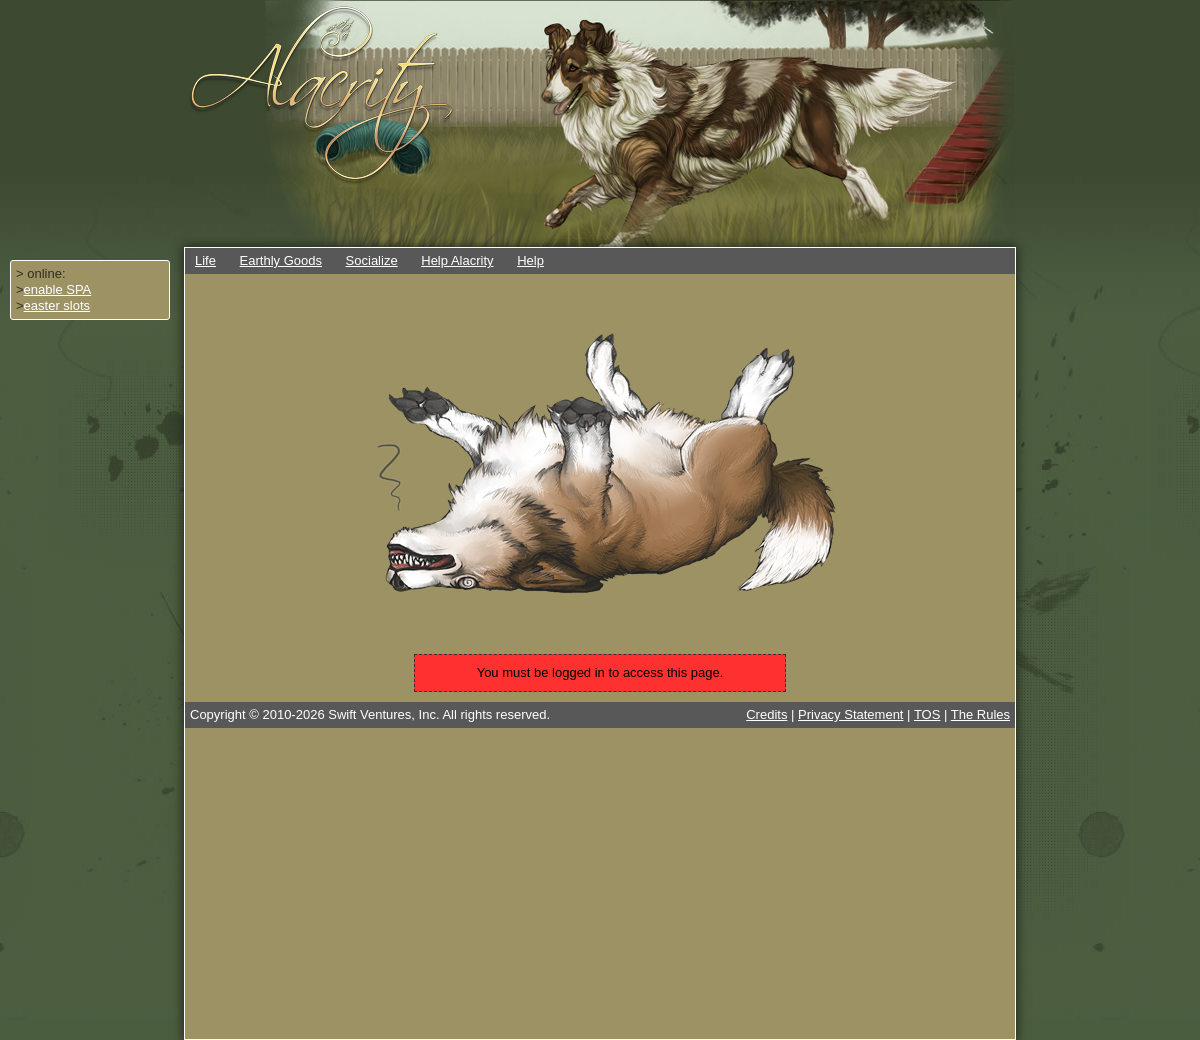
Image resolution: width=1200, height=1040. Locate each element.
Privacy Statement (851, 714)
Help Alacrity (457, 260)
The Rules (980, 714)
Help (530, 260)
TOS (927, 714)
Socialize (372, 260)
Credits (766, 714)
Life (205, 260)
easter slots (57, 305)
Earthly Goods (281, 260)
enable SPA (58, 289)
